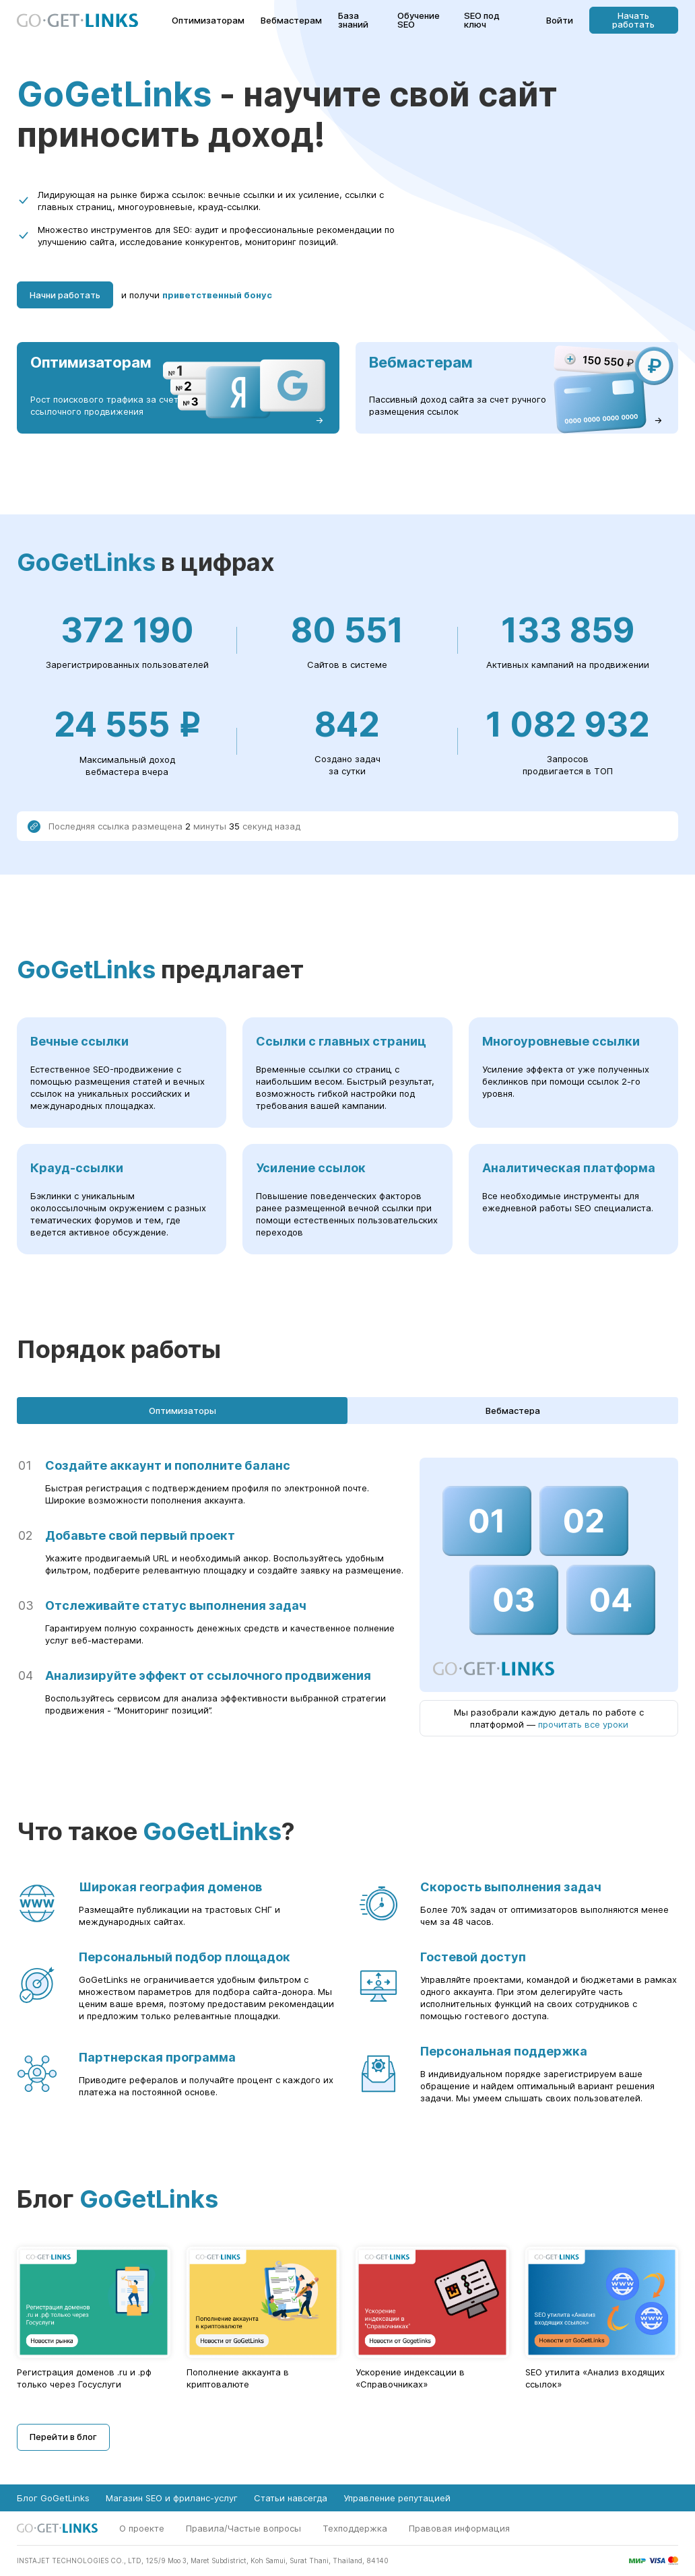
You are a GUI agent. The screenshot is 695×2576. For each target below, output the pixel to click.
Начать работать (633, 20)
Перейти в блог (63, 2436)
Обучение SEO (418, 20)
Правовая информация (459, 2528)
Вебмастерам (291, 20)
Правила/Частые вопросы (243, 2528)
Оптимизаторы (182, 1410)
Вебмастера (513, 1410)
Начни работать (65, 295)
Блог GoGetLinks (53, 2498)
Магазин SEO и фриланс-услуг (172, 2498)
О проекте (141, 2528)
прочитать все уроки (583, 1724)
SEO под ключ (482, 20)
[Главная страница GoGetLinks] (77, 20)
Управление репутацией (397, 2498)
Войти (559, 20)
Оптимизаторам (208, 20)
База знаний (353, 20)
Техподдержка (355, 2528)
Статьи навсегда (290, 2498)
